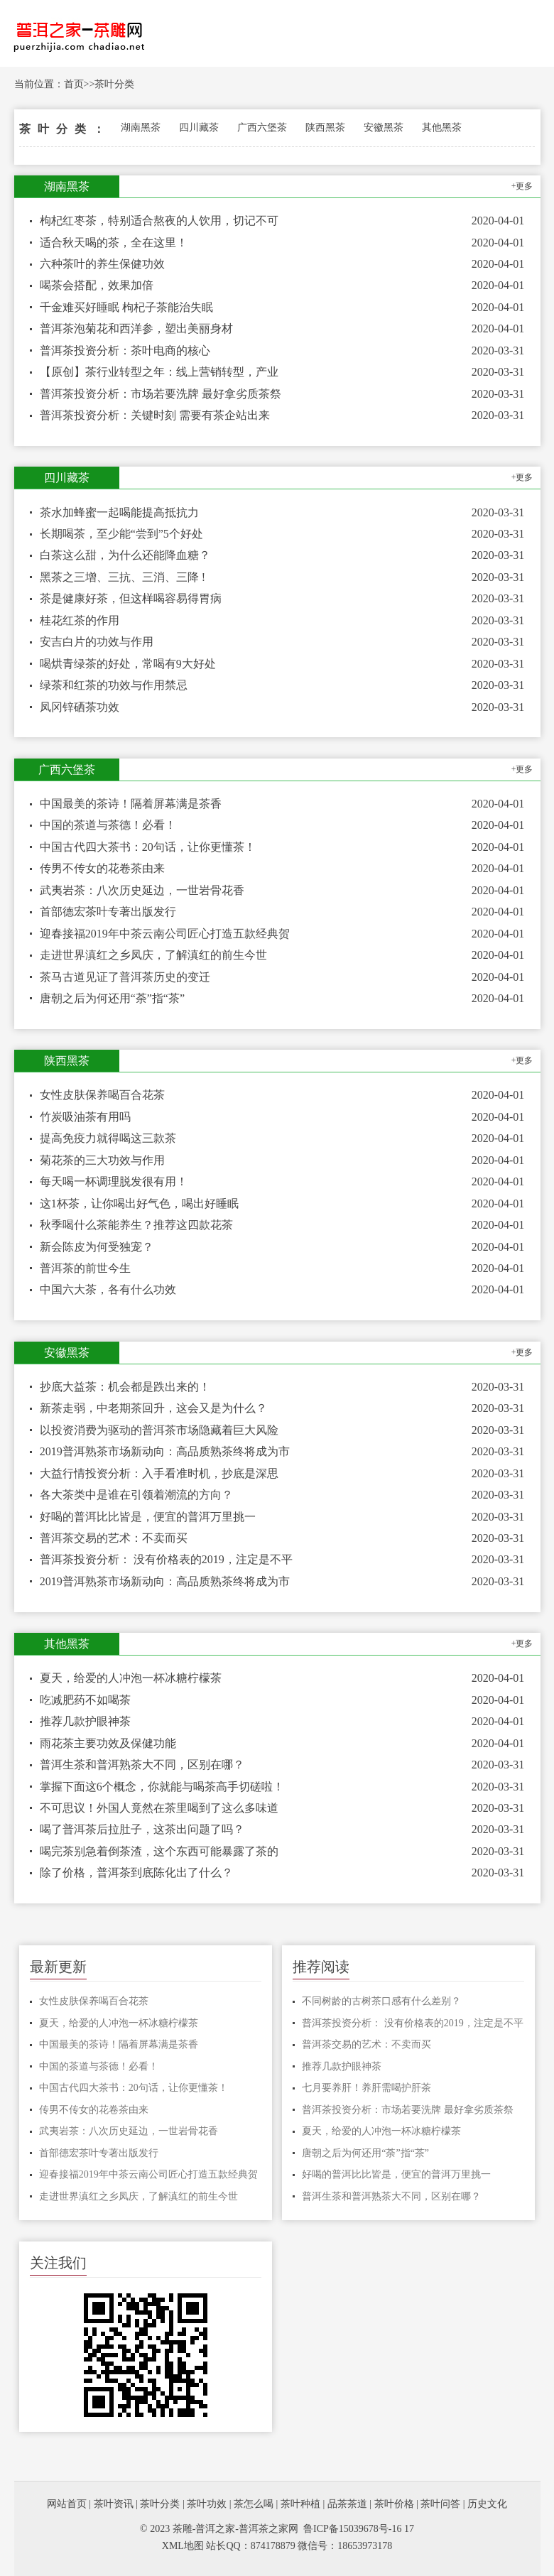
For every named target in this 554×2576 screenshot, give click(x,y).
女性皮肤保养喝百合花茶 (102, 1095)
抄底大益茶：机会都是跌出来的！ (125, 1387)
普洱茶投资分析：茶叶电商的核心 (125, 350)
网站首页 (67, 2504)
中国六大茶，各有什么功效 (108, 1289)
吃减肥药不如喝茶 (85, 1700)
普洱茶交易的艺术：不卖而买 (114, 1538)
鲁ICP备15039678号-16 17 (358, 2528)
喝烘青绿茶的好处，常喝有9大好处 (128, 664)
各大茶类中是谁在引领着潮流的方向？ (136, 1495)
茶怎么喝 (253, 2504)
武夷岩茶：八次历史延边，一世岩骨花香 (142, 890)
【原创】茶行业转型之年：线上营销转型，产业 (159, 372)
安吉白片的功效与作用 (96, 642)
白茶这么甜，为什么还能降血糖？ (125, 555)
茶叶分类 (114, 84)
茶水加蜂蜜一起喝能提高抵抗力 (119, 512)
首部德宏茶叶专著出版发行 (108, 912)
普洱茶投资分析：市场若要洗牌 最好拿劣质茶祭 (160, 394)
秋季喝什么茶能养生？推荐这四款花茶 (136, 1225)
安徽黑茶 (383, 127)
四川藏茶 (199, 127)
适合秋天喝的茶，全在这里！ (114, 243)
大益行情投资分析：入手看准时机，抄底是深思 (159, 1473)
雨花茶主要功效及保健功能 (108, 1743)
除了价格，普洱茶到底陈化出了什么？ (136, 1872)
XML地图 (183, 2545)
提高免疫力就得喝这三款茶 (108, 1138)
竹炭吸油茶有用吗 (85, 1117)
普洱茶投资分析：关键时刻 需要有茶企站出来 (155, 415)
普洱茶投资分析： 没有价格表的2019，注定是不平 (166, 1559)
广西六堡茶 (262, 127)
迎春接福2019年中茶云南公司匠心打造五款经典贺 (165, 934)
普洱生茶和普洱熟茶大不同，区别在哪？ (142, 1765)
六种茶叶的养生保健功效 (102, 264)
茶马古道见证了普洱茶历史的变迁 (125, 977)
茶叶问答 (440, 2504)
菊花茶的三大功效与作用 (102, 1160)
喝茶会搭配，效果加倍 (96, 285)
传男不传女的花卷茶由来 (102, 868)
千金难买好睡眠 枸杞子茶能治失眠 (126, 307)
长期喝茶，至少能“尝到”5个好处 (121, 534)
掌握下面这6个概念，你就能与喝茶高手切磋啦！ (162, 1787)
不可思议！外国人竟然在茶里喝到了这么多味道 (159, 1808)
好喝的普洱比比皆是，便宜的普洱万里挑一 (148, 1517)
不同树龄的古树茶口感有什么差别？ (381, 2001)
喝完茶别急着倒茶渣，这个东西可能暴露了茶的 (159, 1851)
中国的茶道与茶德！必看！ (108, 825)
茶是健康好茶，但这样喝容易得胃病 (131, 598)
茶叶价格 (394, 2504)
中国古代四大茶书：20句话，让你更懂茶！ (148, 847)
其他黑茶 (442, 127)
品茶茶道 (347, 2504)
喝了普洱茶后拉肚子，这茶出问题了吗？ (142, 1829)
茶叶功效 (207, 2504)
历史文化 (487, 2504)
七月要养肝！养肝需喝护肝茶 (366, 2087)
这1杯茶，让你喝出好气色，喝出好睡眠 (139, 1203)
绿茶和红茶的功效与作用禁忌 (114, 685)
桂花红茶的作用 (79, 620)
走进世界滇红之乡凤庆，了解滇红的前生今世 (153, 955)
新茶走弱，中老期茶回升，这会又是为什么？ (153, 1408)
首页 (74, 84)
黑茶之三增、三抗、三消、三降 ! (122, 577)
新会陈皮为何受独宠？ (96, 1247)
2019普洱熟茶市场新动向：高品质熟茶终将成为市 (165, 1451)
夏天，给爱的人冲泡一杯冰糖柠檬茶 (131, 1678)
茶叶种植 (300, 2504)
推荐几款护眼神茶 (85, 1721)
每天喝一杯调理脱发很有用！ (114, 1181)
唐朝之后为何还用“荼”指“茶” (112, 998)
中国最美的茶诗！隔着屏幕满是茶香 (131, 804)
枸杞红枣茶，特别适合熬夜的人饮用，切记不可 (159, 220)
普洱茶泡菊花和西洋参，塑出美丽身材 (136, 328)
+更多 (522, 186)
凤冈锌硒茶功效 (79, 707)
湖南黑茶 (141, 127)
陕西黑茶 (325, 127)
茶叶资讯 (114, 2504)
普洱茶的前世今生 (85, 1268)
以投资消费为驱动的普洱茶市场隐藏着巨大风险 (159, 1430)
